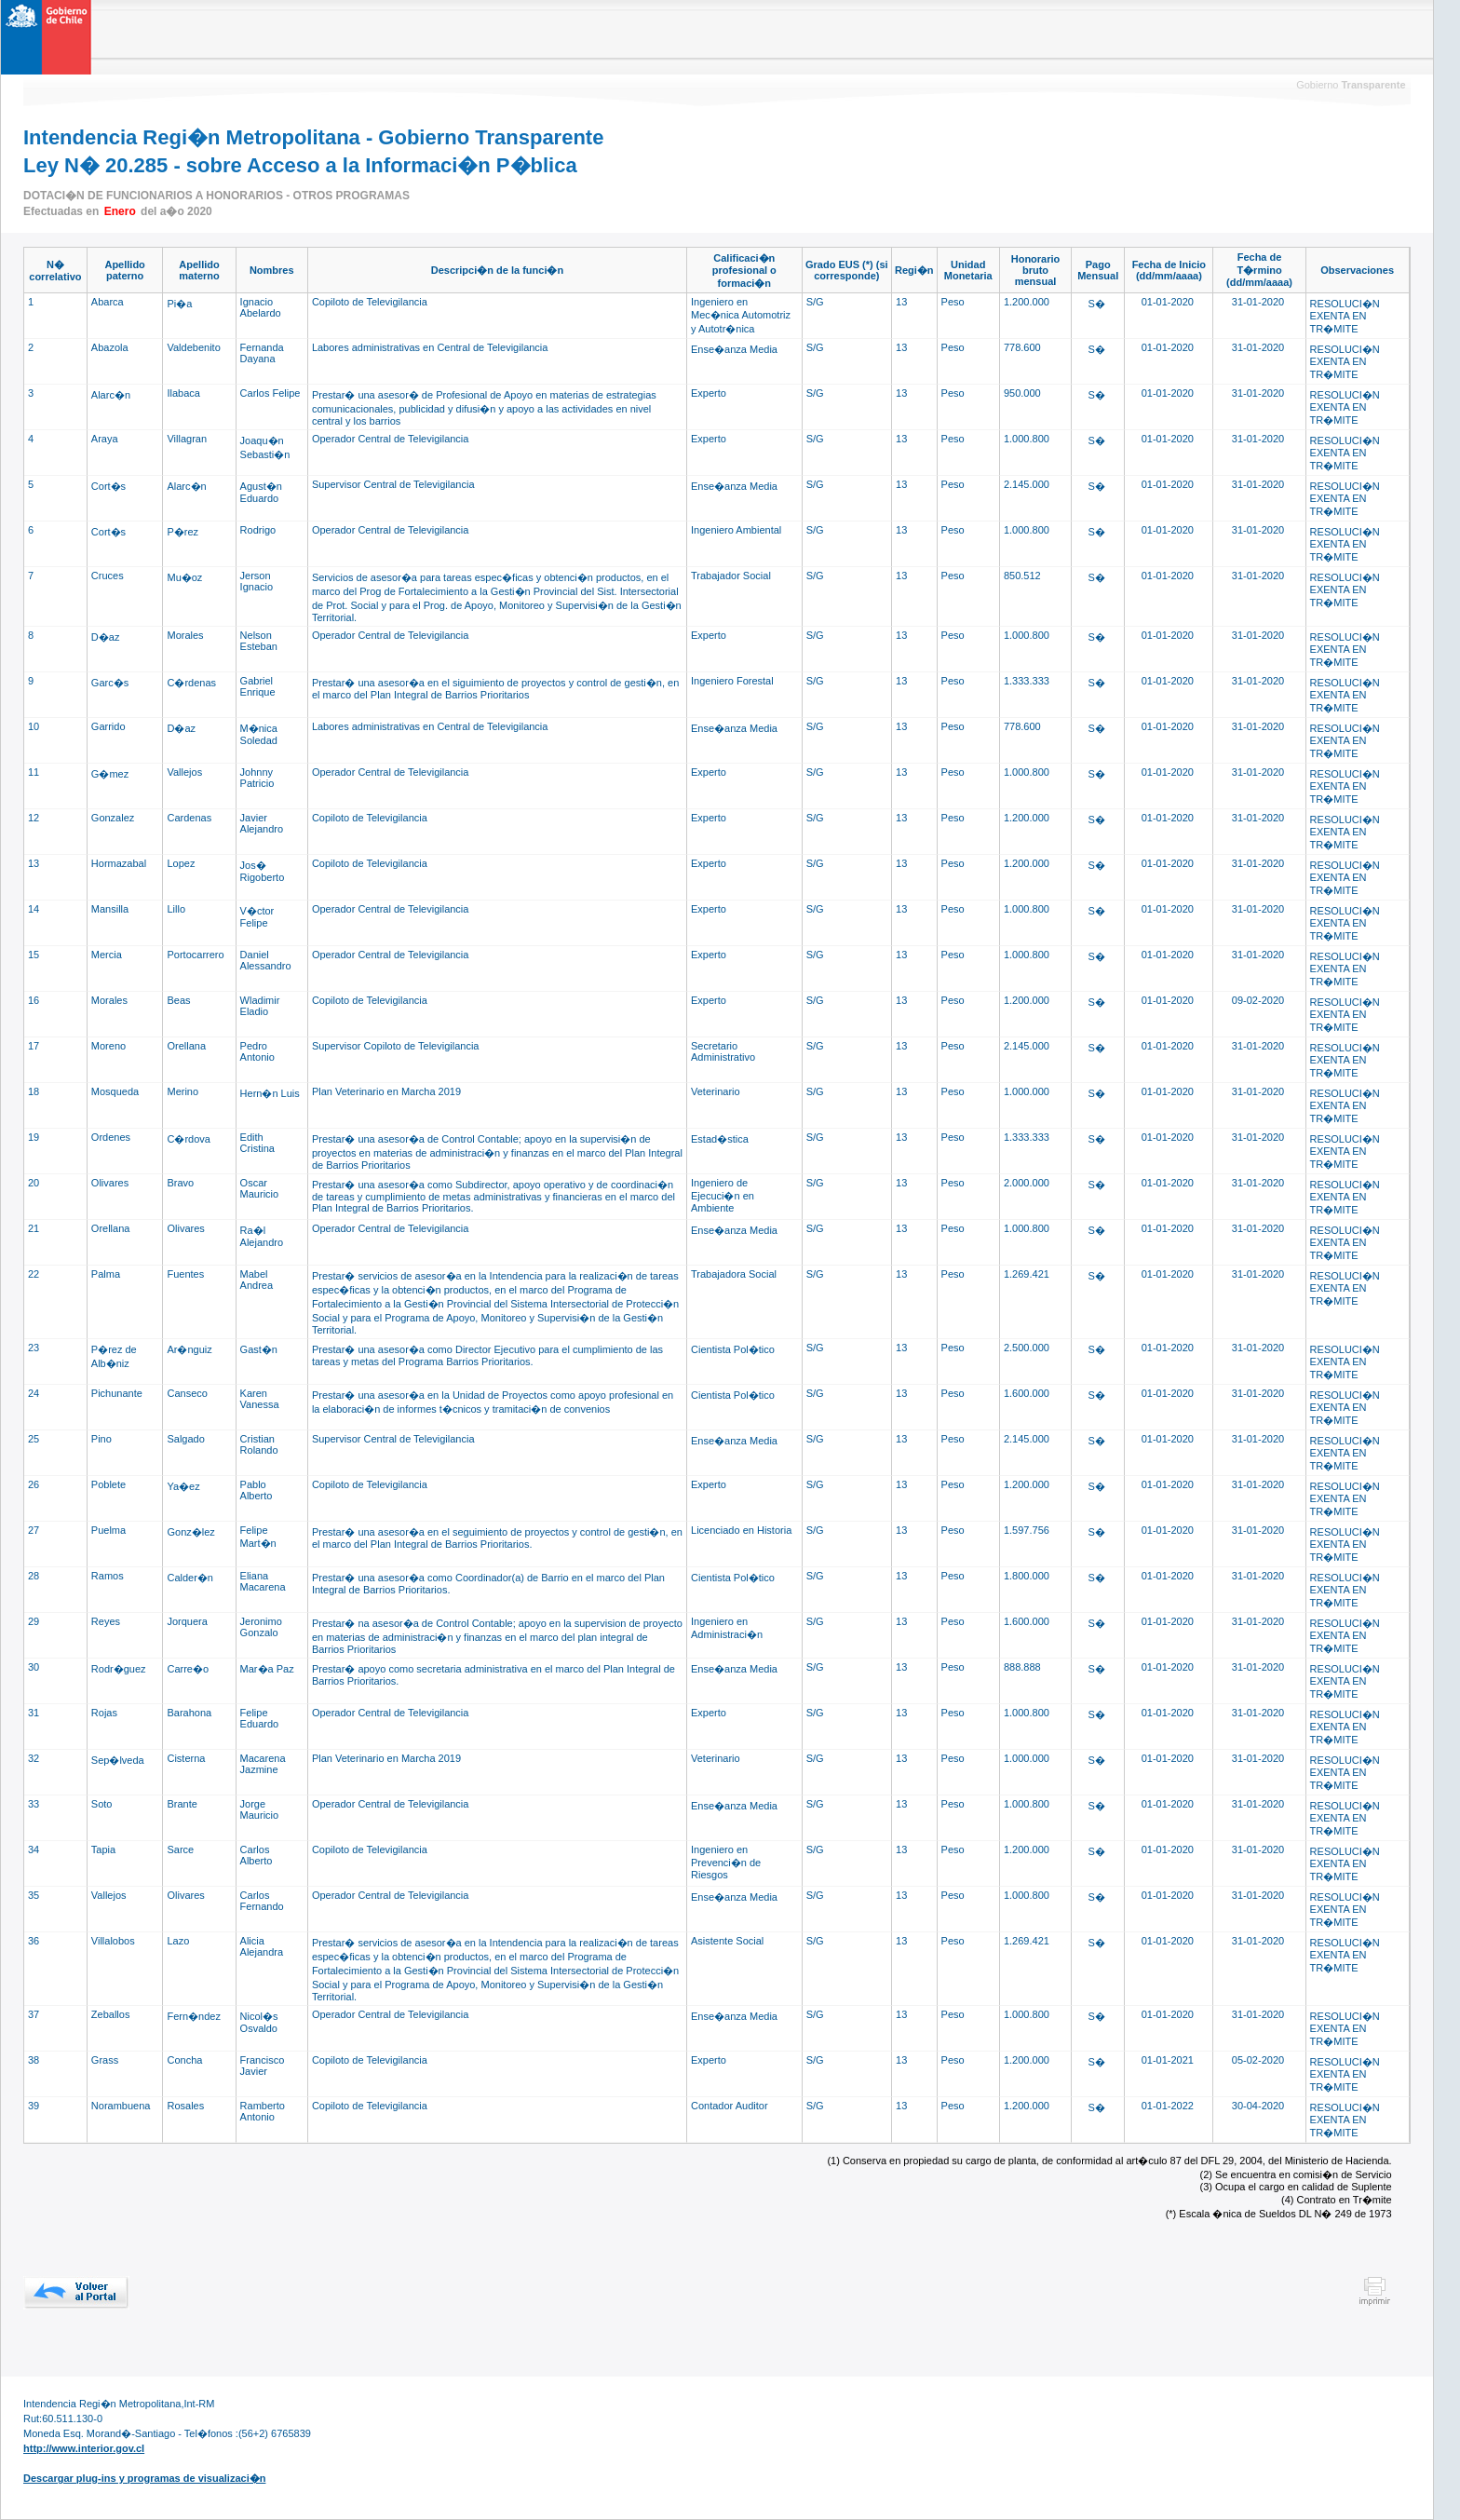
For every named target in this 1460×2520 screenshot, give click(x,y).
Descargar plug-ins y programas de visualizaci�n (144, 2478)
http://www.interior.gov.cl (83, 2448)
